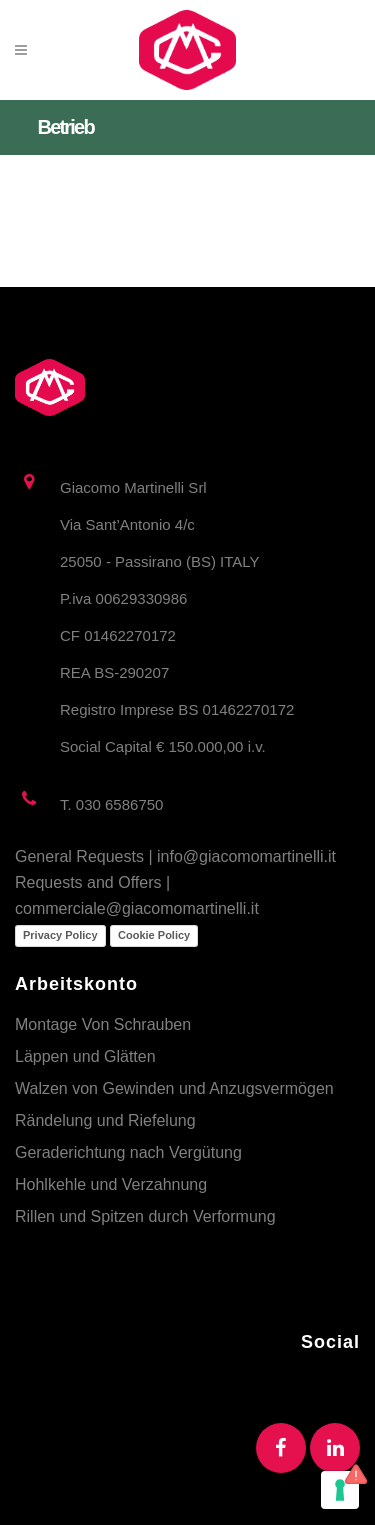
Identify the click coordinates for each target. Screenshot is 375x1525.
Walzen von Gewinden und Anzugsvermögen (174, 1088)
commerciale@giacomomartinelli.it (137, 908)
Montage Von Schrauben (103, 1024)
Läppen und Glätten (85, 1056)
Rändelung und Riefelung (105, 1120)
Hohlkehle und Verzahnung (111, 1184)
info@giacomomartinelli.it (246, 856)
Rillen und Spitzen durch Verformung (145, 1216)
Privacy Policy (60, 935)
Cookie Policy (154, 935)
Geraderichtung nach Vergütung (128, 1152)
